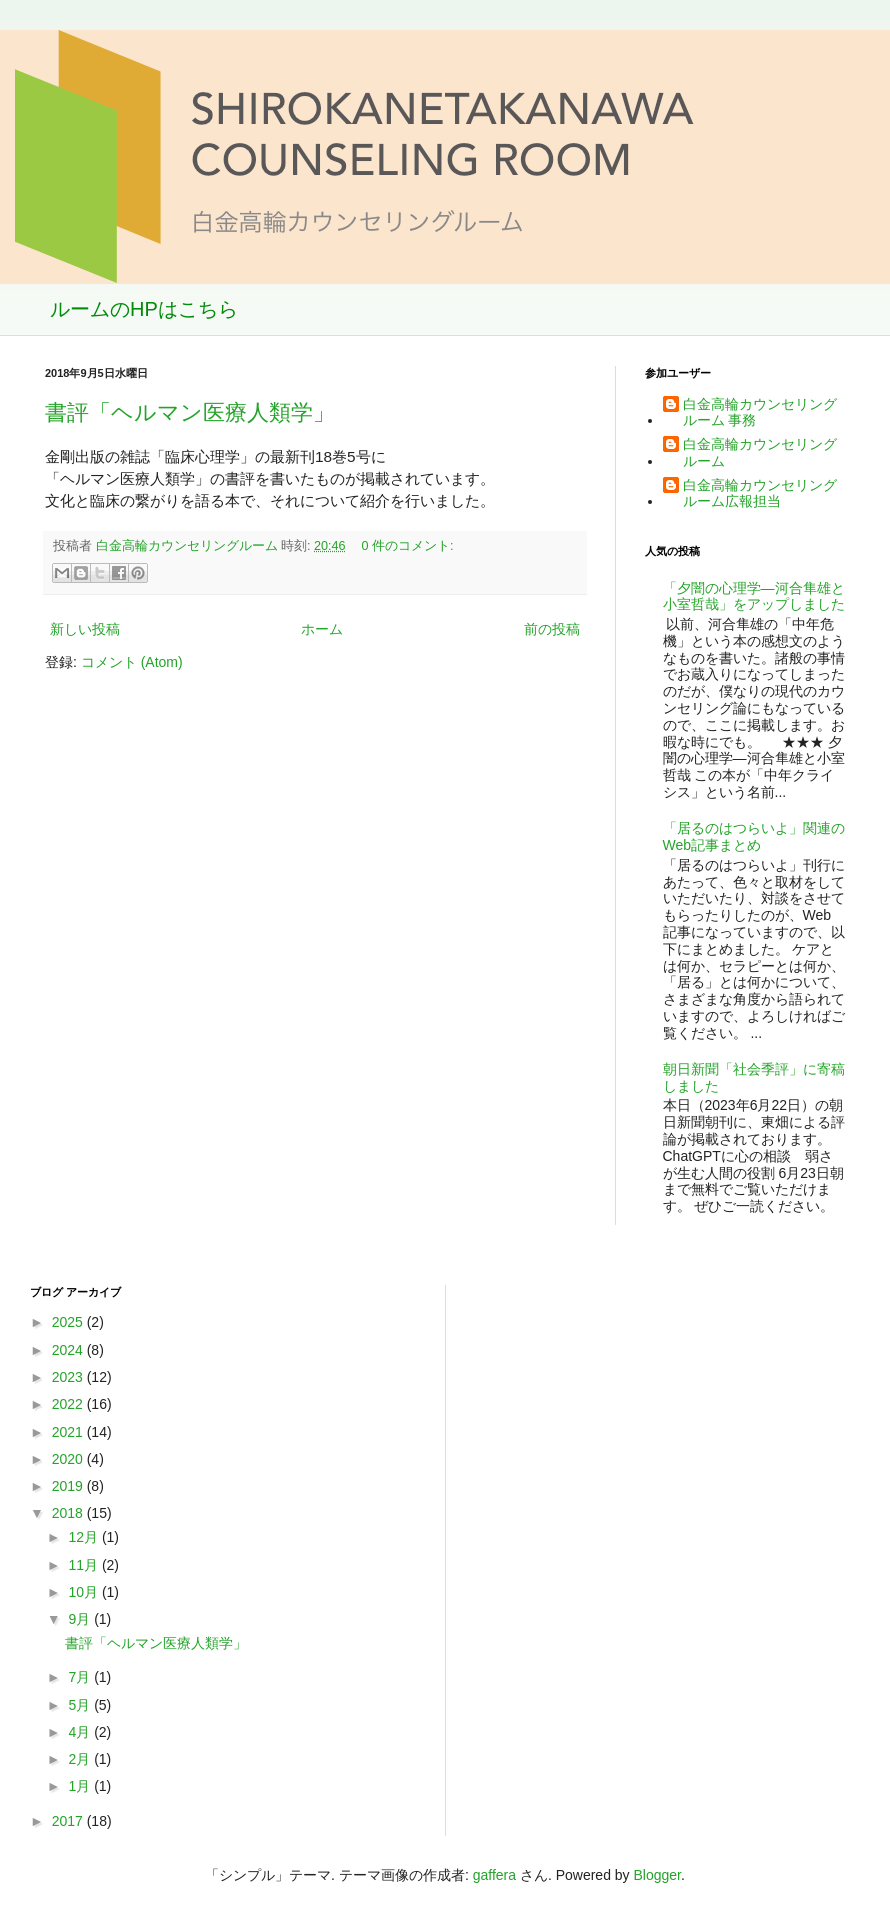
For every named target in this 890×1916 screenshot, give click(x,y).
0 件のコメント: (408, 546)
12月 (84, 1537)
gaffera (494, 1875)
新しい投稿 (85, 629)
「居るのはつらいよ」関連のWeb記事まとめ (754, 836)
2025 (69, 1322)
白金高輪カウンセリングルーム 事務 (760, 412)
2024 (69, 1350)
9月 (81, 1619)
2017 (69, 1821)
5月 (81, 1705)
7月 (81, 1677)
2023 (69, 1377)
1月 (81, 1786)
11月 (84, 1565)
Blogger (657, 1875)
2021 (69, 1432)
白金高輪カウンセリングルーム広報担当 (760, 493)
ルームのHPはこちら (144, 309)
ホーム (322, 629)
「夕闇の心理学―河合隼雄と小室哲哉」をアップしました (754, 596)
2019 (69, 1486)
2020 (69, 1459)
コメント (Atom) (132, 662)
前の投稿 (552, 629)
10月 (84, 1592)
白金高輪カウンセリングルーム (760, 452)
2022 (69, 1404)
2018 (69, 1513)
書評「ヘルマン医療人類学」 (190, 412)
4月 (81, 1732)
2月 (81, 1759)
